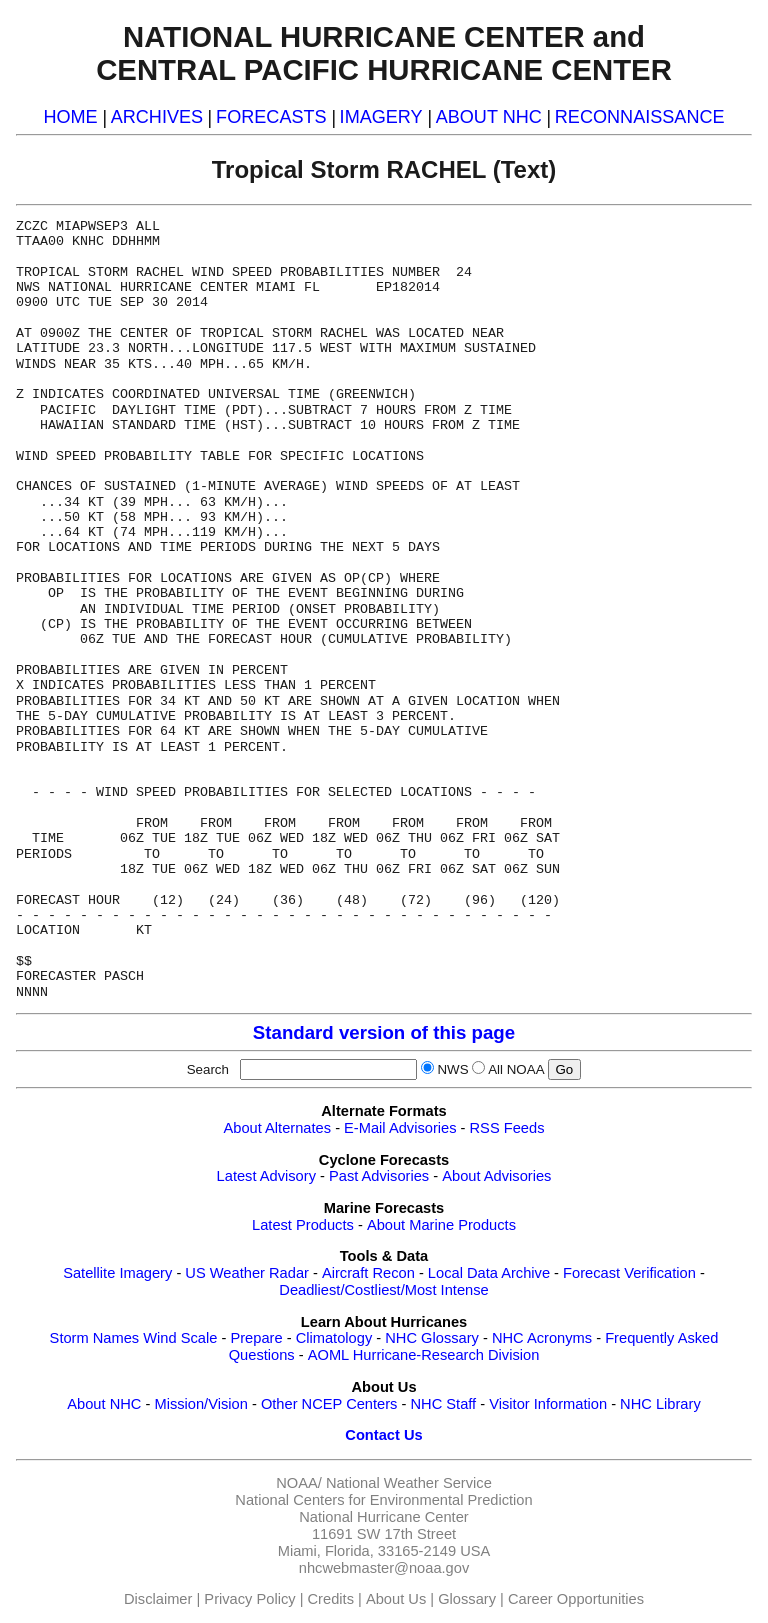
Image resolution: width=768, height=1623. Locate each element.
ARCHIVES (157, 117)
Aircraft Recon (368, 1273)
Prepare (256, 1338)
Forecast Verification (629, 1273)
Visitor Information (548, 1404)
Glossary (467, 1599)
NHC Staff (443, 1404)
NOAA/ (299, 1483)
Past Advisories (379, 1176)
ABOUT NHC (489, 117)
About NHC (104, 1404)
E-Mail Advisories (400, 1128)
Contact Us (383, 1435)
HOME (70, 117)
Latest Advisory (266, 1176)
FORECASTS (271, 117)
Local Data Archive (489, 1273)
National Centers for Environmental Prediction (383, 1500)
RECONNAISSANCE (640, 117)
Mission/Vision (200, 1404)
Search (212, 1069)
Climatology (334, 1338)
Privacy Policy (249, 1599)
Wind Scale (180, 1338)
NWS (452, 1069)
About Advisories (496, 1176)
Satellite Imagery (117, 1273)
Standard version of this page (384, 1032)
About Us (396, 1599)
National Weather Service (409, 1483)
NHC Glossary (432, 1338)
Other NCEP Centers (329, 1404)
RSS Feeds (507, 1128)
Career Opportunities (576, 1599)
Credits (331, 1599)
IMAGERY (381, 117)
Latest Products (303, 1225)
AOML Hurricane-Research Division (424, 1355)
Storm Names (95, 1338)
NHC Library (660, 1404)
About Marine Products (441, 1225)
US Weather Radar (247, 1273)
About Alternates (278, 1128)
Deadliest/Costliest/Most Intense (383, 1290)
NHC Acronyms (542, 1338)
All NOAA (516, 1069)
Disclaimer (158, 1599)
